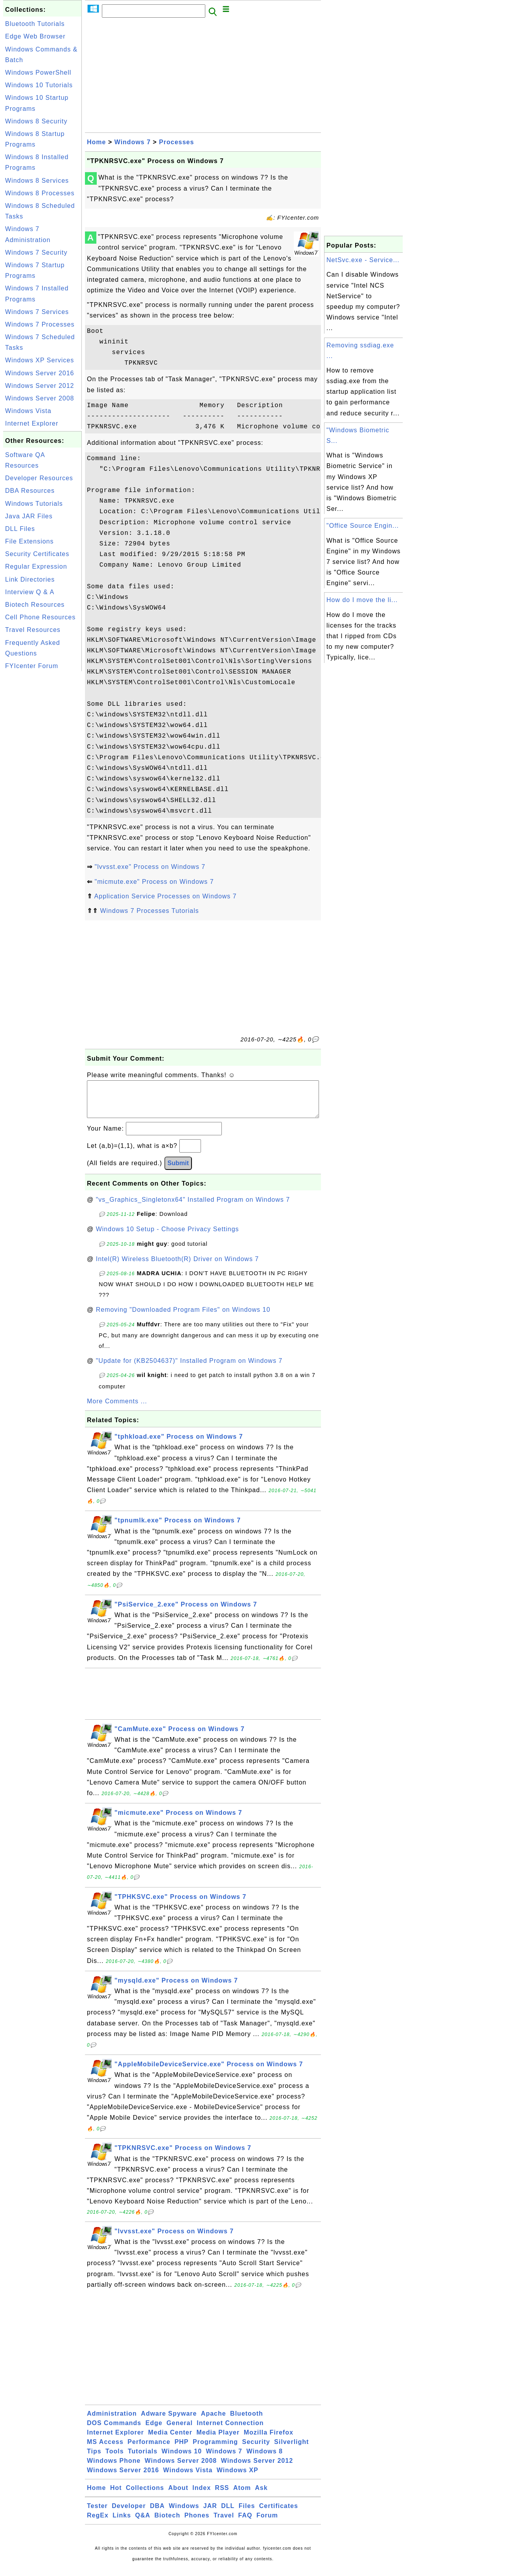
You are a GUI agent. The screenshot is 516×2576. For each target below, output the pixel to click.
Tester (97, 2513)
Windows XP (237, 2478)
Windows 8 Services (37, 180)
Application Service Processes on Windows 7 (165, 896)
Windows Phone (113, 2468)
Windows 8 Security (36, 121)
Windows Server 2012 (39, 385)
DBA (157, 2513)
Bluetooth (246, 2421)
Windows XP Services (39, 360)
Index (201, 2495)
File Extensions (29, 541)
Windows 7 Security (36, 252)
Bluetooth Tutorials (35, 23)
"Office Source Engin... (362, 525)
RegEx (98, 2523)
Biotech (168, 2523)
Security (256, 2449)
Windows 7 (132, 142)
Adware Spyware (169, 2421)
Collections (145, 2495)
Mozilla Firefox (268, 2440)
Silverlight (291, 2449)
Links (121, 2523)
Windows (184, 2513)
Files (247, 2513)
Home (96, 142)
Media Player (218, 2440)
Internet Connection (230, 2430)
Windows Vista (28, 411)
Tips (94, 2459)
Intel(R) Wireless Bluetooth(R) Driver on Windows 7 (177, 1266)
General (179, 2430)
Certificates (278, 2513)
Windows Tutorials (34, 503)
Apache (213, 2421)
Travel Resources (33, 629)
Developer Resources (39, 478)
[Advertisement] (42, 791)
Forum (267, 2523)
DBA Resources (30, 490)
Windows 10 (182, 2459)
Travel (224, 2523)
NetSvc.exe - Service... (363, 260)
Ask (261, 2495)
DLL (227, 2513)
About (178, 2495)
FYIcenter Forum (31, 666)
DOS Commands (114, 2430)
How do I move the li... (362, 600)
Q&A (143, 2523)
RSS (222, 2495)
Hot (116, 2495)
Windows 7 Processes (39, 324)
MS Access (105, 2449)
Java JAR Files (29, 516)
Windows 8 (264, 2459)
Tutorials (142, 2459)
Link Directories (30, 579)
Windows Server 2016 (39, 373)
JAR (210, 2513)
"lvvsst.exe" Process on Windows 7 (149, 866)
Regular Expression (36, 566)
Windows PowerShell (38, 72)
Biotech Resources (34, 604)
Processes (176, 142)
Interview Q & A (29, 592)
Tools (114, 2459)
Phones (197, 2523)
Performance (148, 2449)
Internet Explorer (31, 423)
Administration (112, 2421)
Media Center (170, 2440)
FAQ (245, 2523)
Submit (178, 1171)
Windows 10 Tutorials (39, 85)
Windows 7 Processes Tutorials (149, 910)
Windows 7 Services (37, 311)
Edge (154, 2430)
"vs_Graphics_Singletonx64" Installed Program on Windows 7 (193, 1207)
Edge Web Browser (35, 36)
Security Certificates (37, 554)
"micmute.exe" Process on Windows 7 (154, 881)
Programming (215, 2449)
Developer (129, 2513)
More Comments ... (117, 1409)
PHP (182, 2449)
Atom (242, 2495)
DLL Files (20, 528)
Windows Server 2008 (39, 398)
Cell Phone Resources (40, 617)
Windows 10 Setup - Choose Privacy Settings (167, 1237)
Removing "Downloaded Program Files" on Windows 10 (183, 1317)
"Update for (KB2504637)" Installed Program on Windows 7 (189, 1368)
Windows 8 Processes (39, 193)
